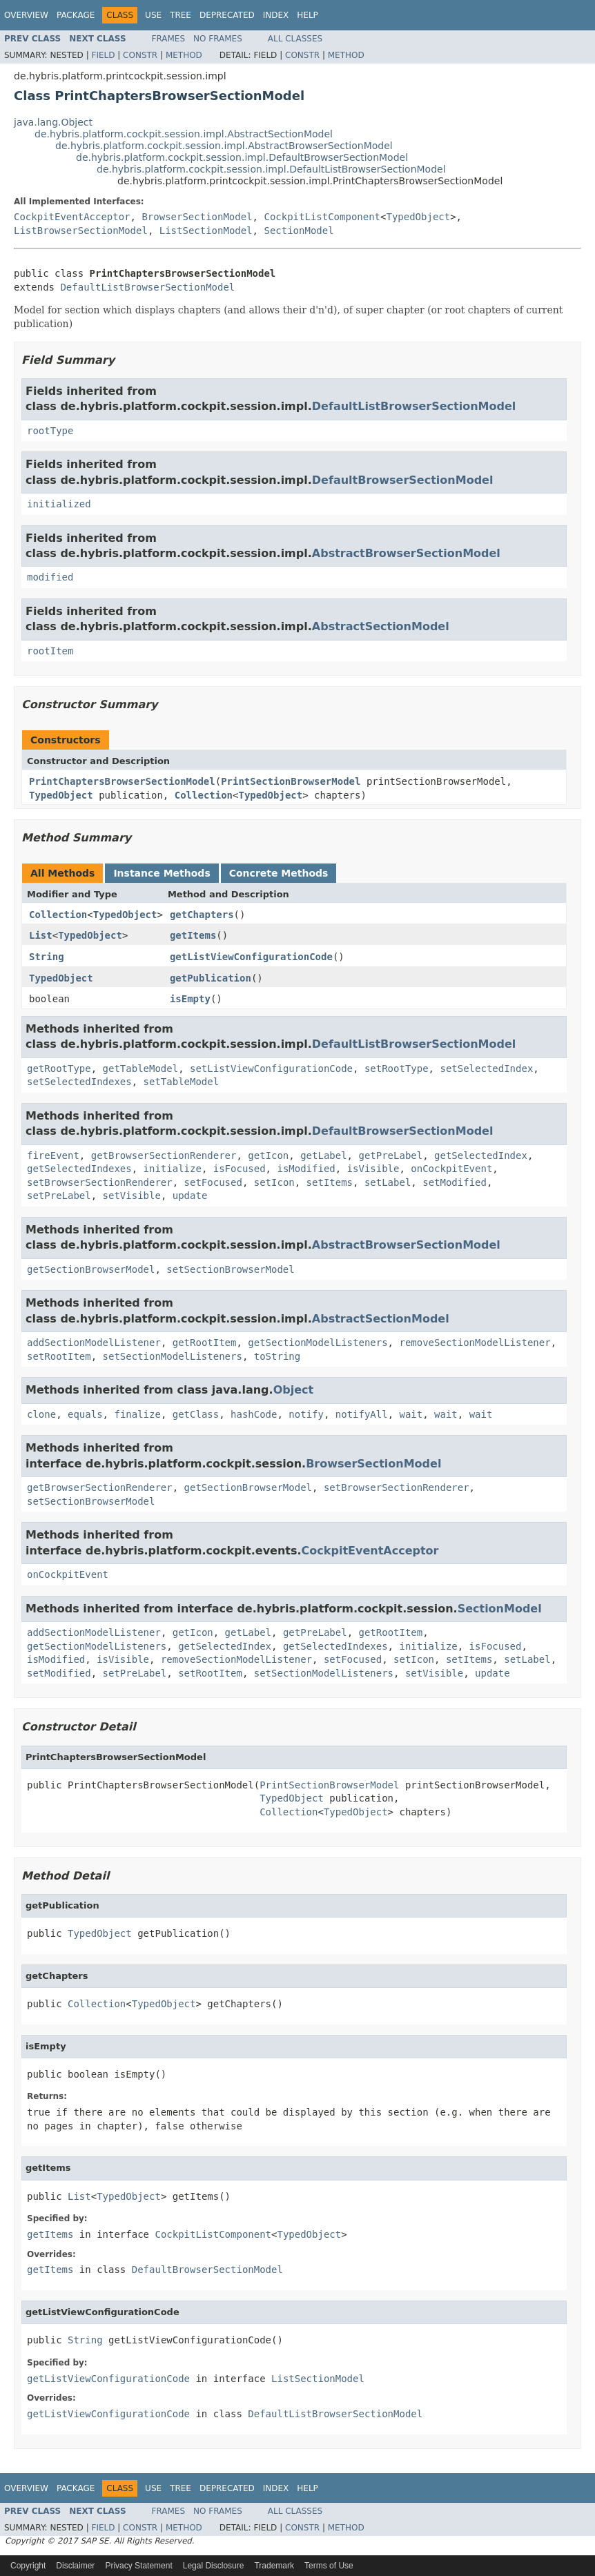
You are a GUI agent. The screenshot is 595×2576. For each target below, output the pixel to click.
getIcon (268, 1155)
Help (307, 15)
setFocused (213, 1182)
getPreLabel (390, 1155)
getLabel (323, 1155)
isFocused (239, 1168)
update (190, 1195)
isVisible (373, 1168)
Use (153, 15)
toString (277, 1356)
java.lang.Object (53, 122)
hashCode (254, 1414)
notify (306, 1414)
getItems (193, 935)
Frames (169, 38)
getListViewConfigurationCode (251, 956)
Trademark (274, 2565)
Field (103, 55)
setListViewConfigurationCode (271, 1068)
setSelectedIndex (486, 1068)
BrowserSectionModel (197, 216)
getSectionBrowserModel (91, 1269)
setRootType (396, 1068)
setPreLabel (59, 1195)
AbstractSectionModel (380, 626)
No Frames (217, 38)
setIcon (274, 1182)
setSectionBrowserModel (230, 1269)
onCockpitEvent (451, 1168)
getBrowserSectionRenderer (164, 1155)
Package (76, 15)
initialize (173, 1168)
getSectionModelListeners (317, 1342)
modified (50, 577)
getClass (196, 1414)
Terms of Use (328, 2565)
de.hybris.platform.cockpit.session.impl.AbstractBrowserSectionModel (224, 145)
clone (41, 1414)
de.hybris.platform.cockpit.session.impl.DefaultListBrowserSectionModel (271, 169)
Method (184, 55)
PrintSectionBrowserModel (290, 781)
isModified (306, 1168)
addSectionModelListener (94, 1342)
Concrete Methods (279, 873)
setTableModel (182, 1081)
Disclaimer (75, 2565)
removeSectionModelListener (474, 1342)
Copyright (28, 2565)
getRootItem (205, 1342)
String (46, 956)
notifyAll (361, 1414)
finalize (137, 1414)
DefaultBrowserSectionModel (403, 480)
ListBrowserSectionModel (81, 230)
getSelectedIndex (480, 1155)
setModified (454, 1182)
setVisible (132, 1195)
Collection (204, 795)
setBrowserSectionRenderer (100, 1182)
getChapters (202, 914)
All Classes (295, 38)
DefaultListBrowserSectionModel (147, 287)
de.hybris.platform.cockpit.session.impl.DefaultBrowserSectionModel (242, 157)
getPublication (210, 978)
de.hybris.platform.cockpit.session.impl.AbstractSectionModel (184, 133)
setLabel (387, 1182)
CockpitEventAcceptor (72, 216)
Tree (180, 15)
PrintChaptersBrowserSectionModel (122, 781)
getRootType (59, 1068)
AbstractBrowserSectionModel (406, 553)
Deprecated (227, 15)
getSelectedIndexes (79, 1168)
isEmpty (190, 998)
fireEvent (53, 1155)
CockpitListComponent (322, 216)
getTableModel (141, 1068)
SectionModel (298, 230)
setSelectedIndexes (79, 1081)
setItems (329, 1182)
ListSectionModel (206, 230)
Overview (26, 15)
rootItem (50, 650)
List (40, 935)
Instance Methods (161, 873)
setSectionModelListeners (172, 1356)
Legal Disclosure (213, 2565)
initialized (59, 503)
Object (293, 1389)
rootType (50, 430)
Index (276, 15)
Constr (140, 55)
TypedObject (418, 216)
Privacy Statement (138, 2565)
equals (85, 1414)
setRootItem (59, 1356)
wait (411, 1414)
